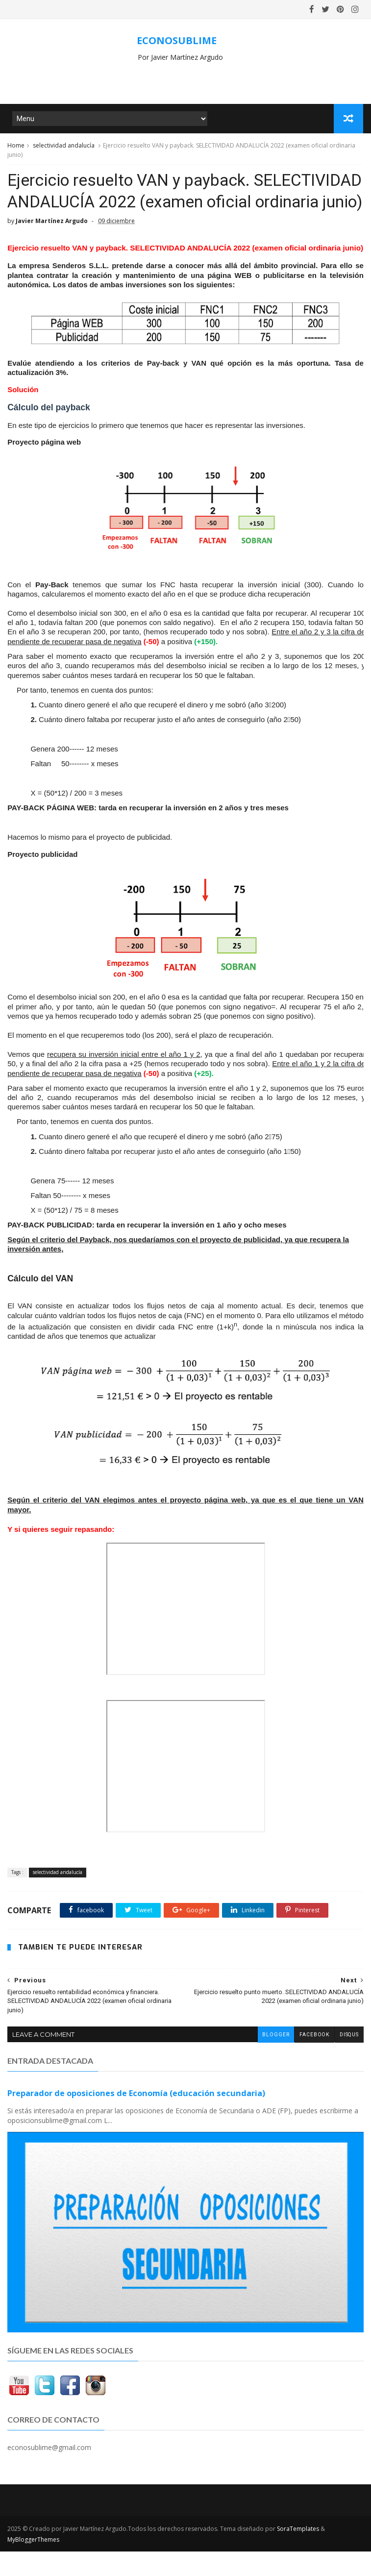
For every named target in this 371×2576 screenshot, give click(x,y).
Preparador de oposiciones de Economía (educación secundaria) (136, 2118)
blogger (275, 2059)
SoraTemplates (298, 2553)
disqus (349, 2059)
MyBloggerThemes (33, 2564)
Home (16, 146)
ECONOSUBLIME (177, 40)
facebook (314, 2059)
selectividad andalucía (64, 146)
